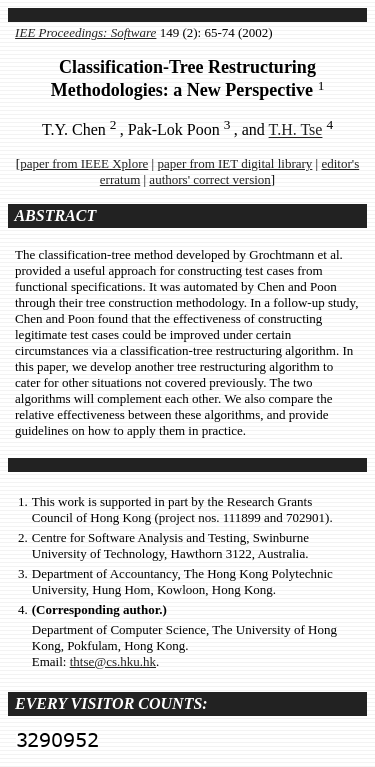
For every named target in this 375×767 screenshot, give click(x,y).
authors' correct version (209, 179)
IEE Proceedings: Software (85, 32)
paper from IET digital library (234, 163)
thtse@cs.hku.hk (113, 661)
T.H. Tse (296, 130)
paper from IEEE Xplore (84, 163)
